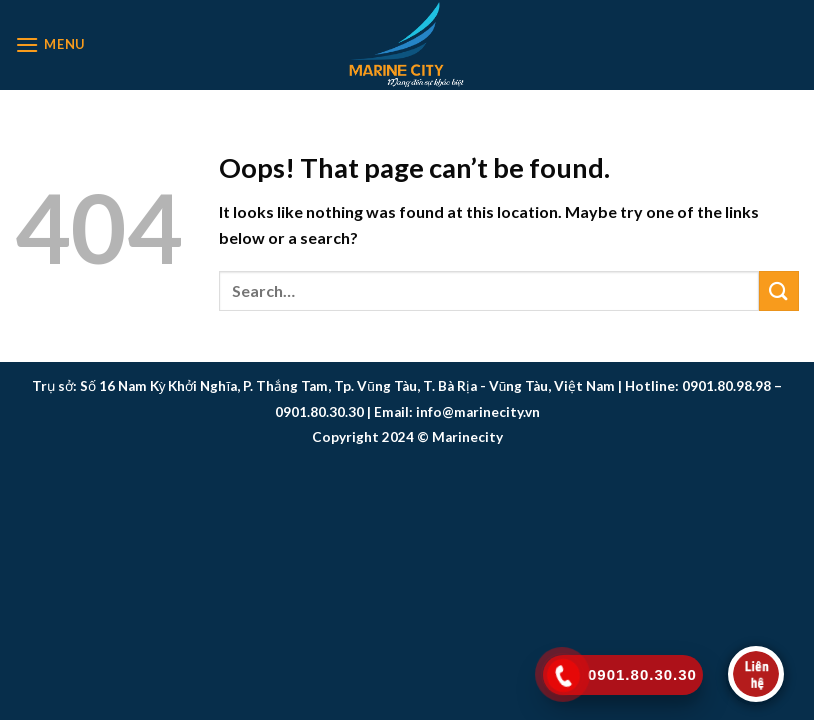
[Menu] (50, 44)
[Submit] (779, 290)
